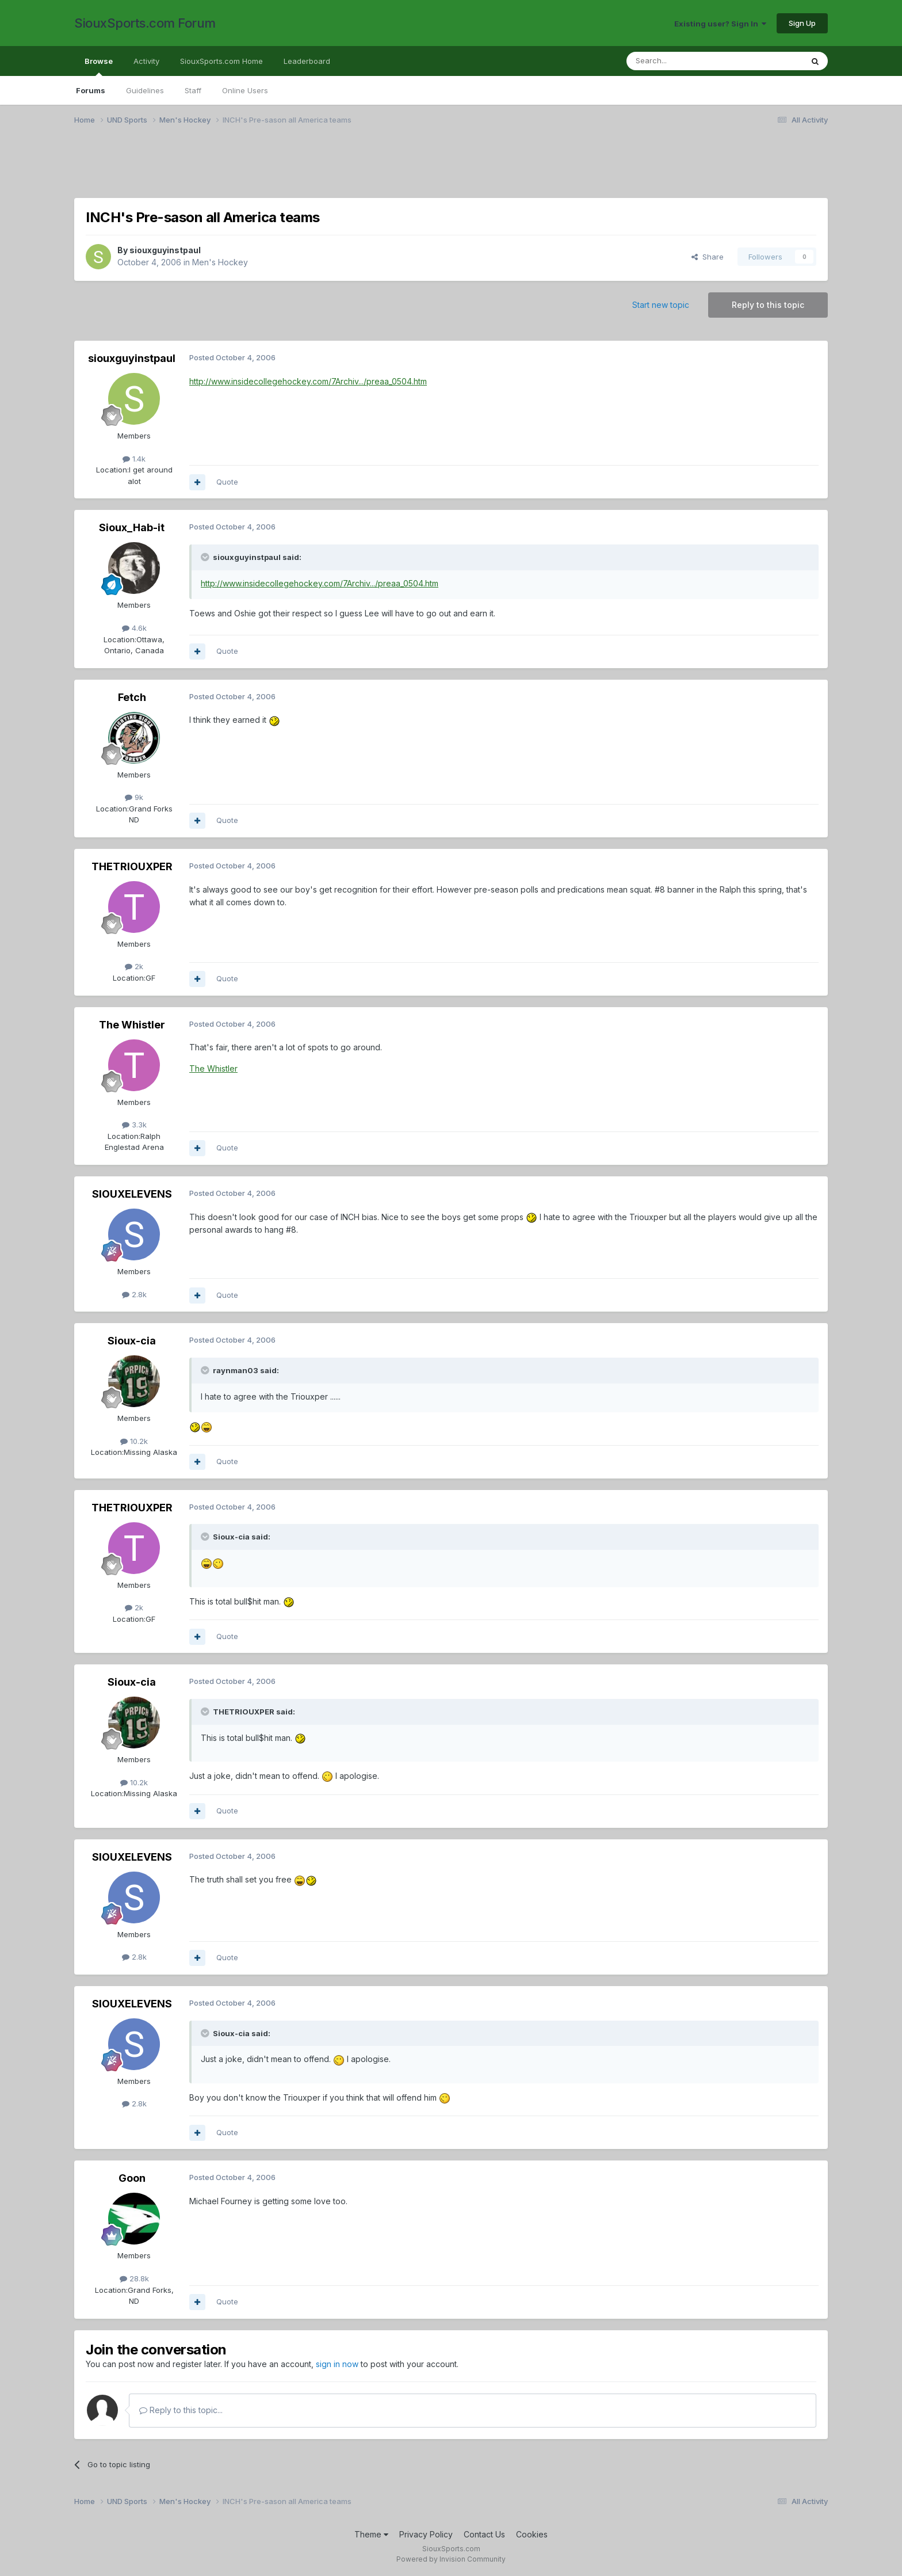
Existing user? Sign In (720, 23)
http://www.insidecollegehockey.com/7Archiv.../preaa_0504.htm (308, 381)
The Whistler (132, 1025)
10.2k (134, 1441)
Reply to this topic (768, 305)
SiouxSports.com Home (221, 61)
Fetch (132, 697)
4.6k (134, 627)
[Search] (685, 61)
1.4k (134, 458)
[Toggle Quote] (206, 557)
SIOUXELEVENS (132, 1194)
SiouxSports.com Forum (145, 23)
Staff (193, 90)
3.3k (134, 1124)
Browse (99, 66)
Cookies (532, 2534)
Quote (227, 481)
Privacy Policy (426, 2534)
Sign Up (802, 23)
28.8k (134, 2278)
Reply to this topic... (181, 2410)
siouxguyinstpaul (165, 250)
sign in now (337, 2364)
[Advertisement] (419, 169)
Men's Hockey (220, 262)
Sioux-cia (132, 1341)
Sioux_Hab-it (132, 527)
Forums (90, 90)
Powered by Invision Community (451, 2559)
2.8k (134, 1294)
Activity (146, 61)
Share (707, 256)
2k (134, 966)
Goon (132, 2178)
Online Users (245, 90)
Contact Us (484, 2534)
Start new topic (660, 305)
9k (134, 797)
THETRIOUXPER (132, 866)
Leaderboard (307, 61)
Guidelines (145, 90)
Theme (371, 2534)
